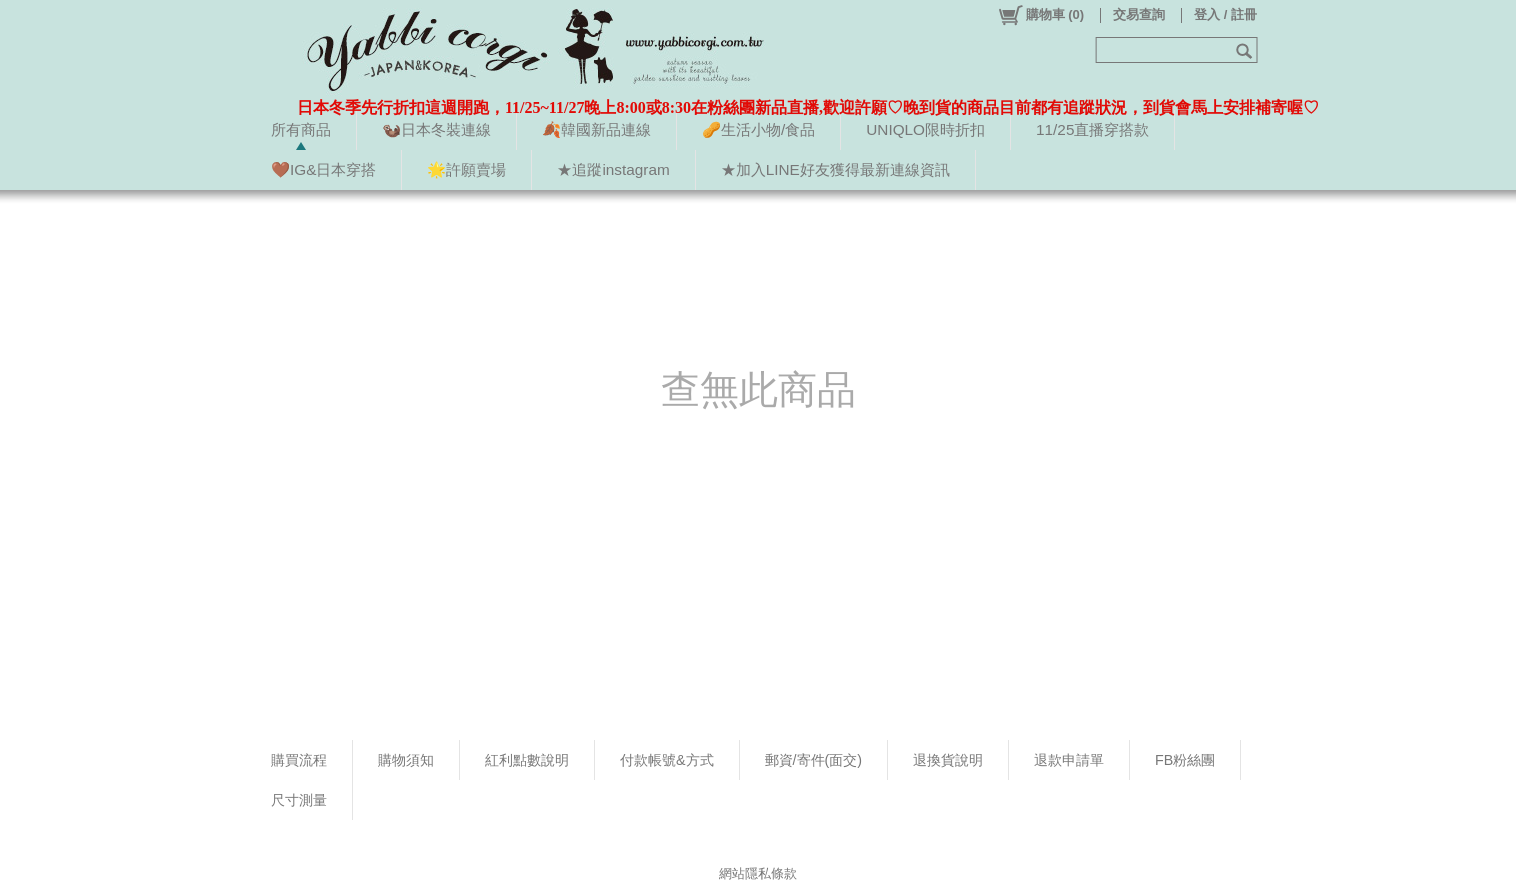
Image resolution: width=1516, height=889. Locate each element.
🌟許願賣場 (466, 169)
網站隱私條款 (758, 873)
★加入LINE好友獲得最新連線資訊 (835, 169)
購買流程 (299, 760)
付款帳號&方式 (667, 760)
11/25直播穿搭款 (1092, 129)
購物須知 (406, 760)
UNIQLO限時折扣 (925, 129)
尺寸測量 (299, 800)
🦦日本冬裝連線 (436, 129)
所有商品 (301, 129)
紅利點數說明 (527, 760)
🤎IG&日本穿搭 (323, 169)
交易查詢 (1139, 14)
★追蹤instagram (613, 169)
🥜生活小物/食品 (758, 129)
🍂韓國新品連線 (596, 129)
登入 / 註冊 (1225, 14)
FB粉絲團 (1185, 760)
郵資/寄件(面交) (814, 760)
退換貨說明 (948, 760)
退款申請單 (1069, 760)
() (1040, 15)
